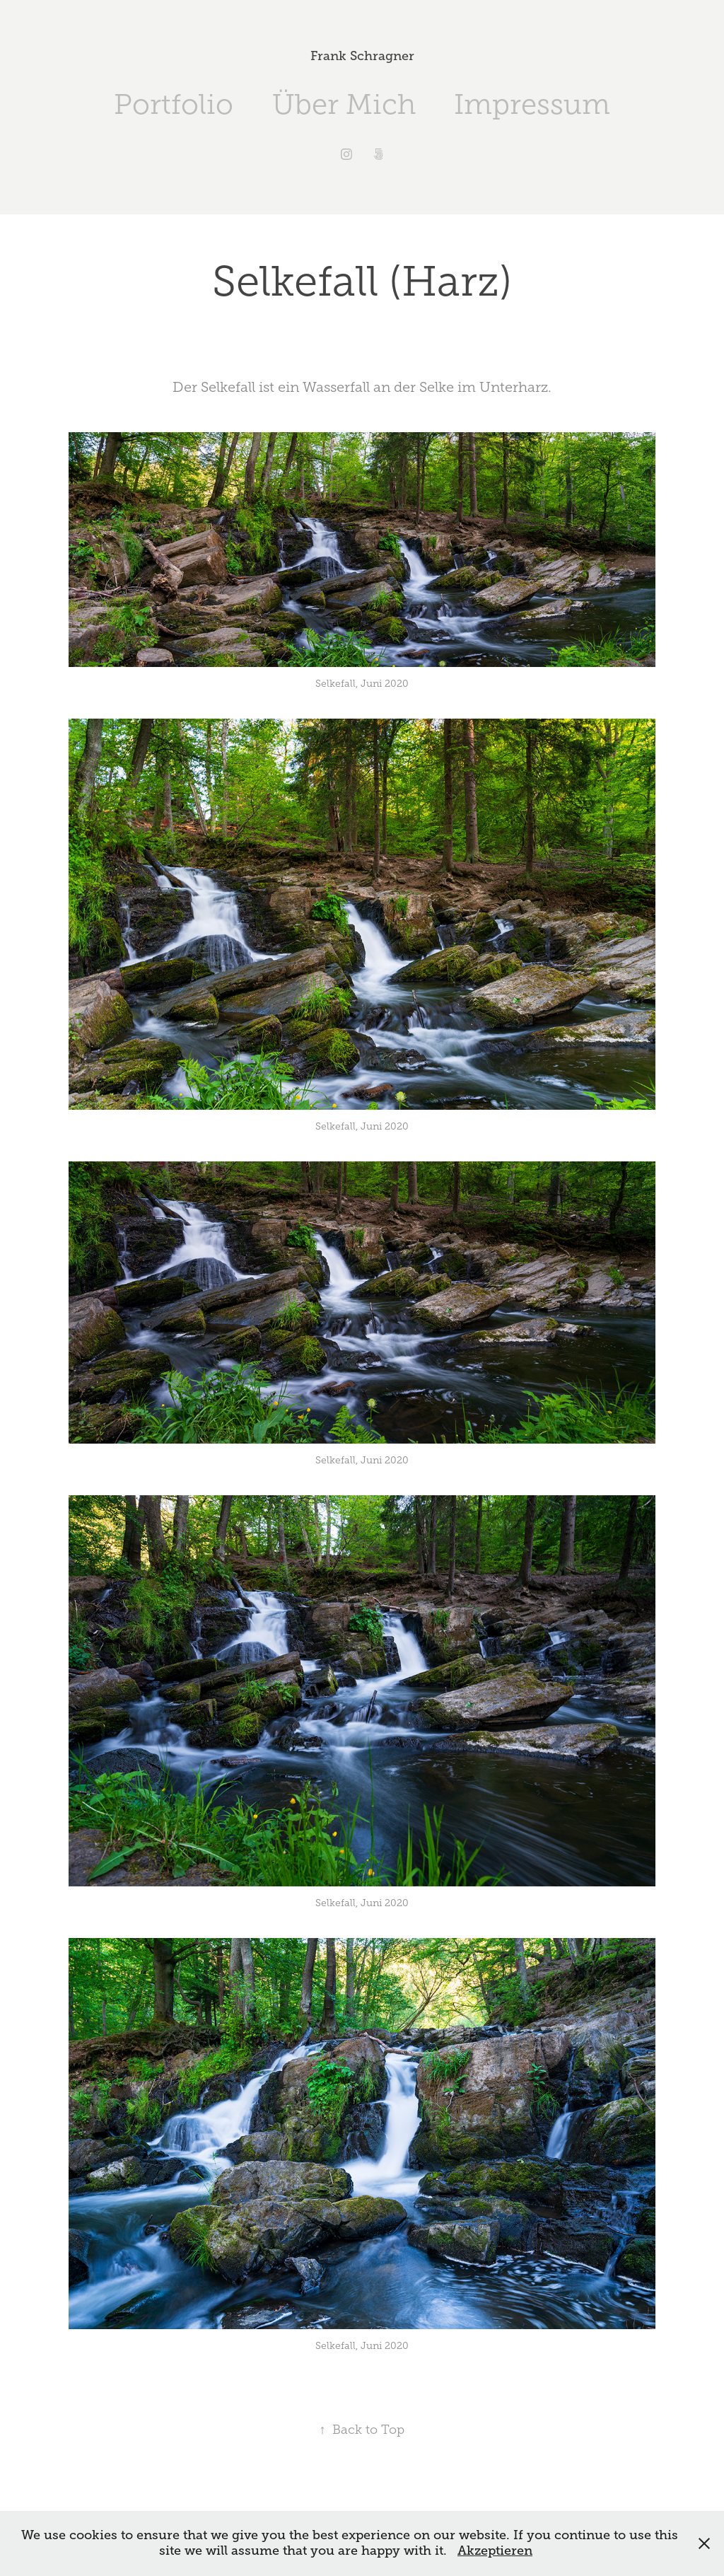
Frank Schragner (362, 56)
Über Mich (344, 104)
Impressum (532, 104)
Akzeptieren (494, 2550)
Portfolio (173, 104)
